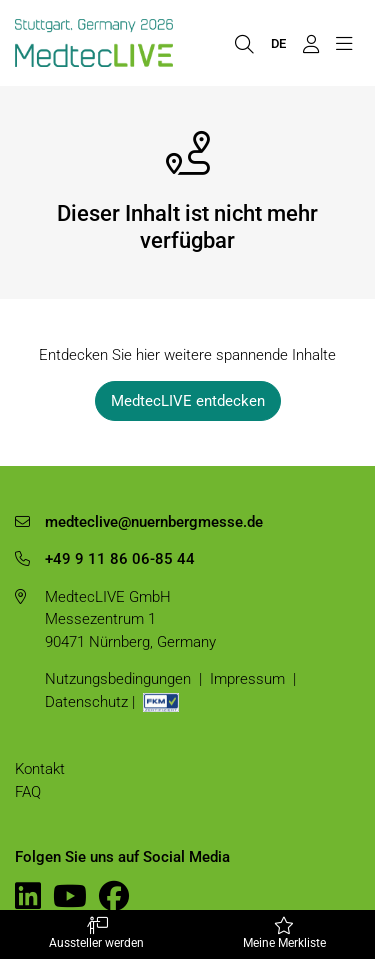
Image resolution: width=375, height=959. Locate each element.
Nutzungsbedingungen (118, 679)
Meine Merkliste (285, 934)
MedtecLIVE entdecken (188, 401)
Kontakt (40, 769)
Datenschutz (86, 702)
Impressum (247, 679)
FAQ (28, 792)
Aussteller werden (97, 934)
